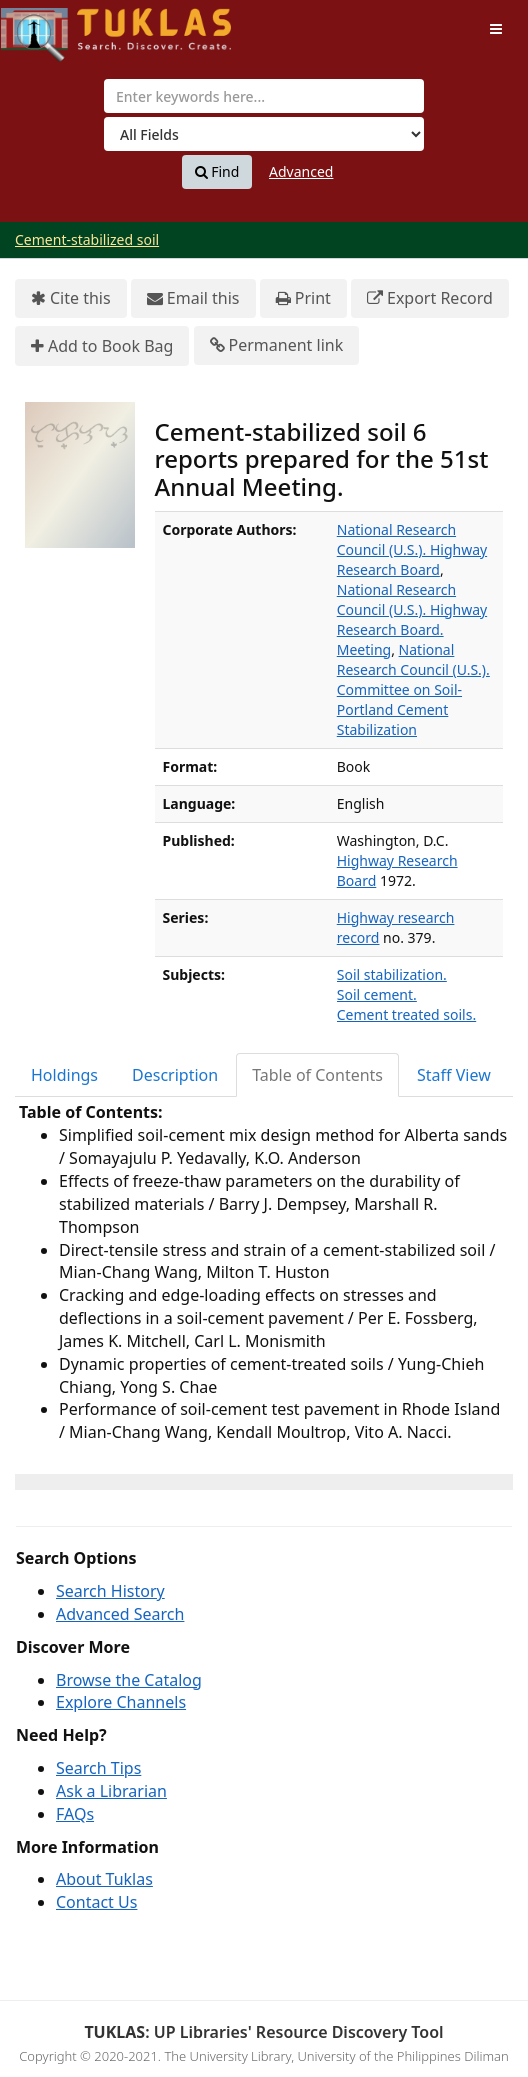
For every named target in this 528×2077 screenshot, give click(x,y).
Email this (193, 298)
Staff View (454, 1075)
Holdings (64, 1075)
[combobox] (264, 96)
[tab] (65, 1075)
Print (303, 298)
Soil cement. (377, 994)
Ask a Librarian (111, 1791)
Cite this (71, 298)
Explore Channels (121, 1702)
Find (217, 172)
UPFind (50, 25)
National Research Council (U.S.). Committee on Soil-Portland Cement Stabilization (413, 689)
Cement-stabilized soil (87, 239)
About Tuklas (104, 1879)
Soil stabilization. (392, 974)
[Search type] (264, 134)
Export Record (430, 298)
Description (175, 1075)
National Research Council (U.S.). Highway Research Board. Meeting (412, 619)
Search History (110, 1591)
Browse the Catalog (129, 1680)
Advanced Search (120, 1614)
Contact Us (96, 1902)
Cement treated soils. (406, 1014)
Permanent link (277, 345)
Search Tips (98, 1768)
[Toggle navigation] (496, 29)
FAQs (75, 1814)
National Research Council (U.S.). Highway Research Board (412, 549)
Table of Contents (317, 1075)
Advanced (301, 171)
